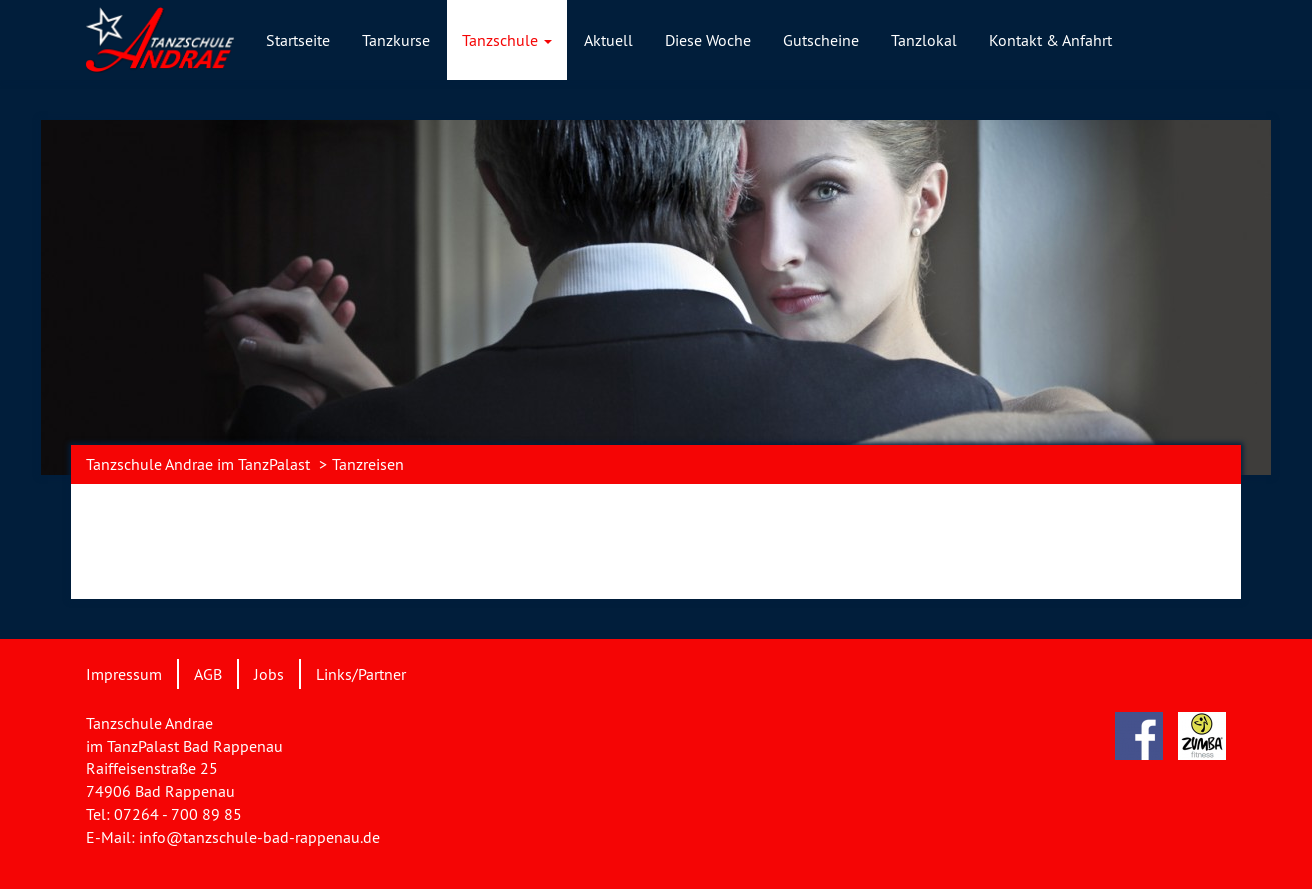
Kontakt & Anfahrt (1050, 40)
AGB (208, 674)
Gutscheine (821, 40)
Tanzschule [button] (507, 40)
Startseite (298, 40)
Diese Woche (708, 40)
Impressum (124, 674)
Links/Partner (361, 674)
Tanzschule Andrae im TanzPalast (198, 464)
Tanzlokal (924, 40)
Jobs (269, 674)
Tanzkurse (396, 40)
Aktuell (608, 40)
